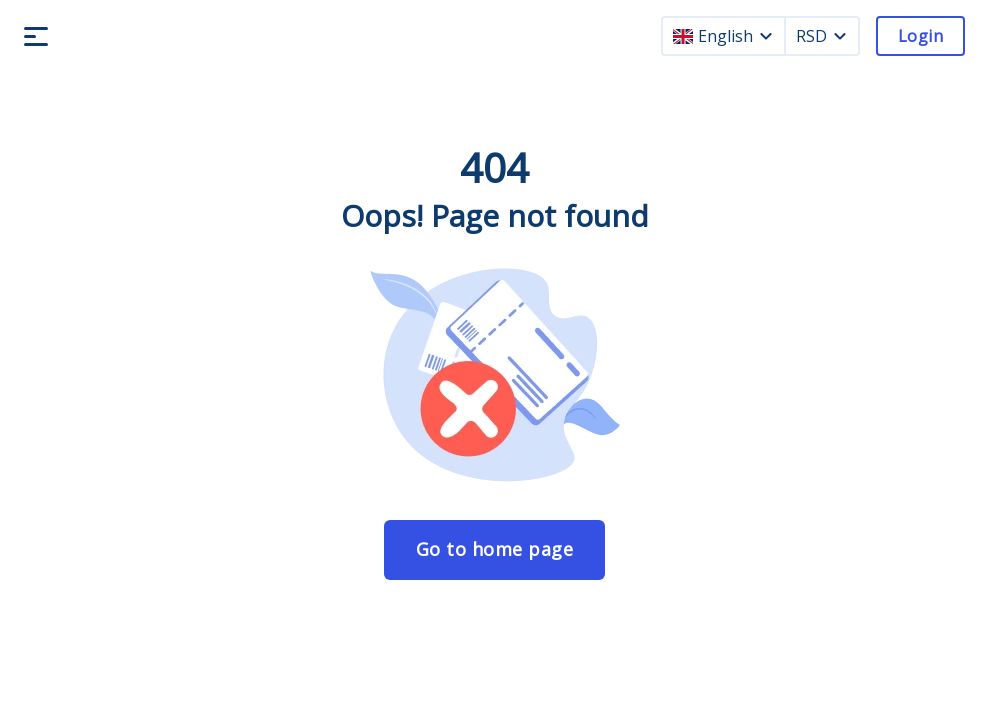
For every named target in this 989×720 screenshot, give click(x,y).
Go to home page (495, 549)
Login (920, 36)
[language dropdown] (766, 36)
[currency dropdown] (840, 36)
